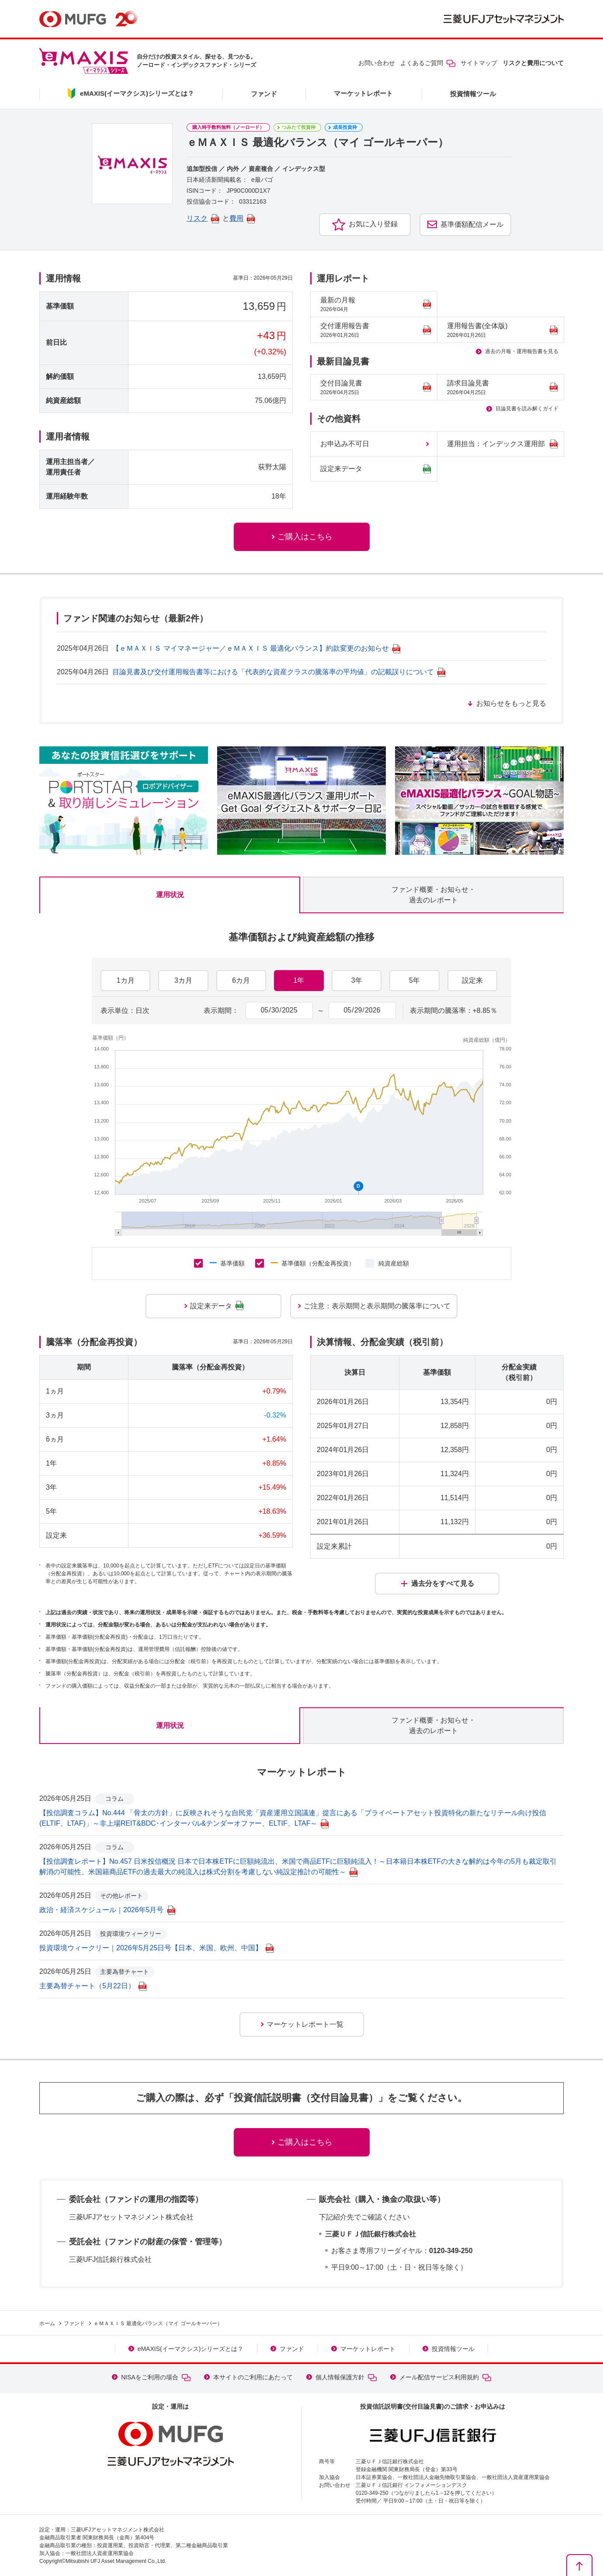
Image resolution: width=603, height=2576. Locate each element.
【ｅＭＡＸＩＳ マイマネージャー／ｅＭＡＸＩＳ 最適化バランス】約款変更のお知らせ (256, 648)
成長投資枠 (345, 127)
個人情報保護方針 (346, 2377)
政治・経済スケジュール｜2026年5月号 (107, 1910)
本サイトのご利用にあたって (253, 2377)
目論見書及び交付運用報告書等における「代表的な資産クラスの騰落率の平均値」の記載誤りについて (278, 672)
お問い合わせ (376, 62)
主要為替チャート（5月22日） (92, 1986)
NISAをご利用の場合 (156, 2377)
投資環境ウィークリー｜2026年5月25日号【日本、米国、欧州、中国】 (156, 1948)
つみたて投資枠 (298, 127)
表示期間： (221, 1010)
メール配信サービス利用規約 (445, 2377)
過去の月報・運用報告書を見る (521, 351)
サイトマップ (479, 62)
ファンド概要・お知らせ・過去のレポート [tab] (433, 895)
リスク (203, 218)
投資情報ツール (473, 93)
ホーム (47, 2323)
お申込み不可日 (344, 443)
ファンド (264, 93)
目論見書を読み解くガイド (527, 409)
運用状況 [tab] (170, 894)
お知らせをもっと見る (511, 703)
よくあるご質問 (427, 62)
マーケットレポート (363, 93)
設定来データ (375, 468)
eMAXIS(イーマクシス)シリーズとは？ (191, 2348)
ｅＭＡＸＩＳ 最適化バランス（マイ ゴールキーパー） (158, 2323)
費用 (242, 218)
